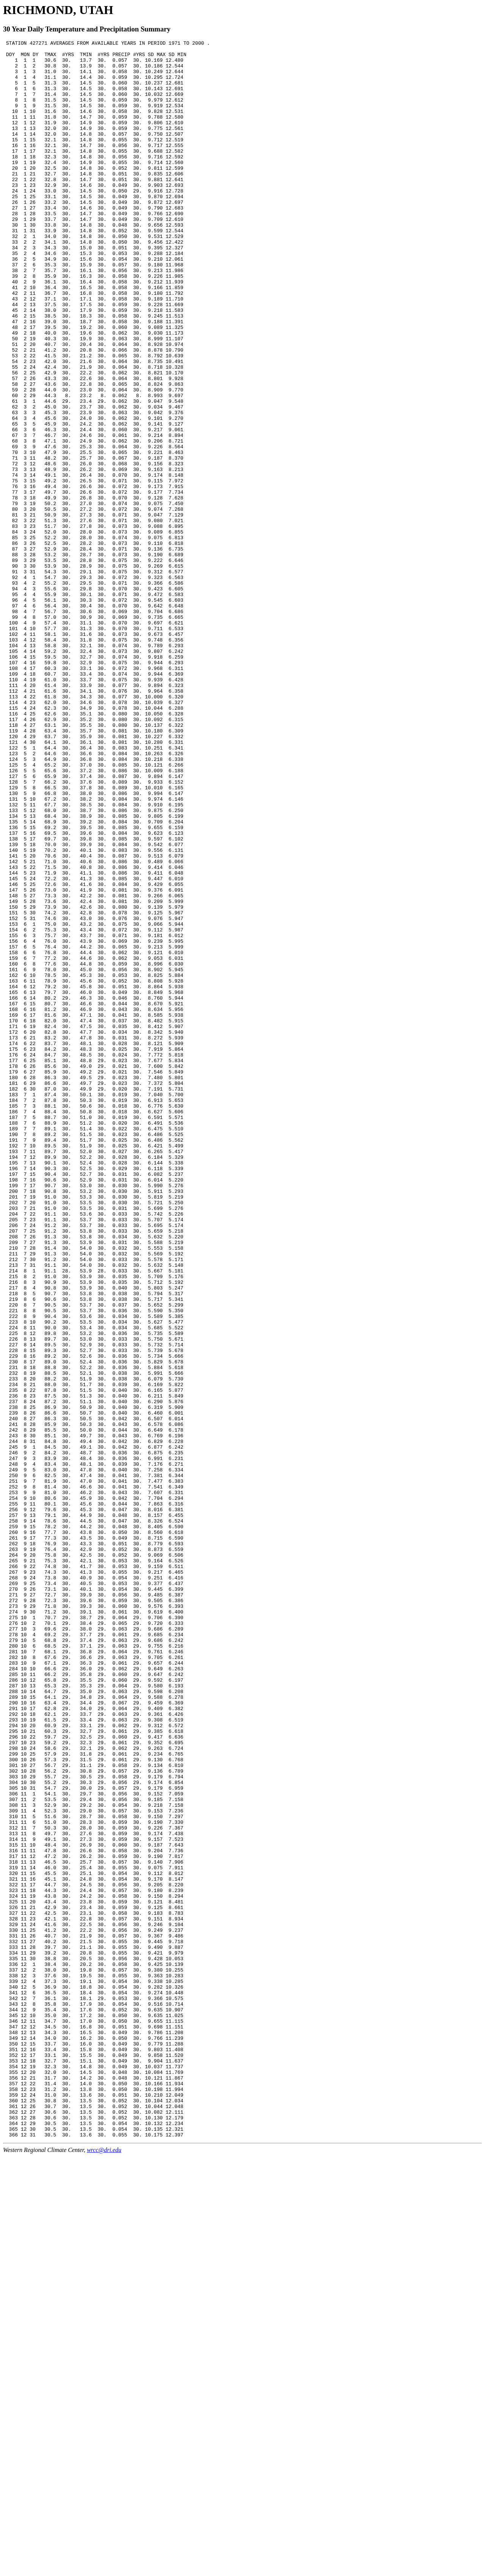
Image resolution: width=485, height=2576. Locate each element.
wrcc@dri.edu (104, 2569)
